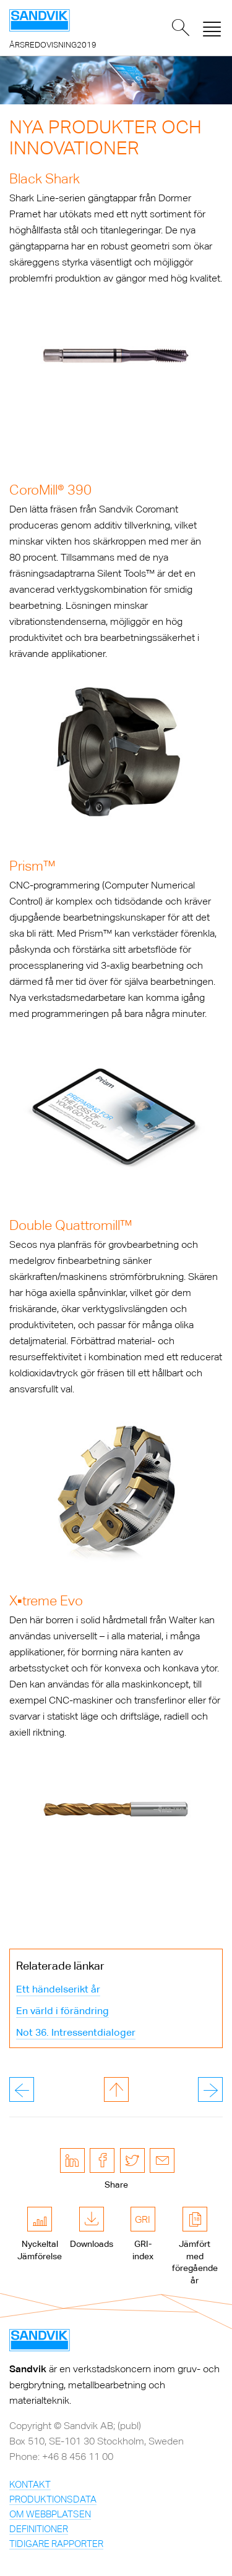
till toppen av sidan (116, 2089)
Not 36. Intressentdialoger (75, 2032)
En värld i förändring (62, 2011)
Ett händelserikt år (58, 1989)
